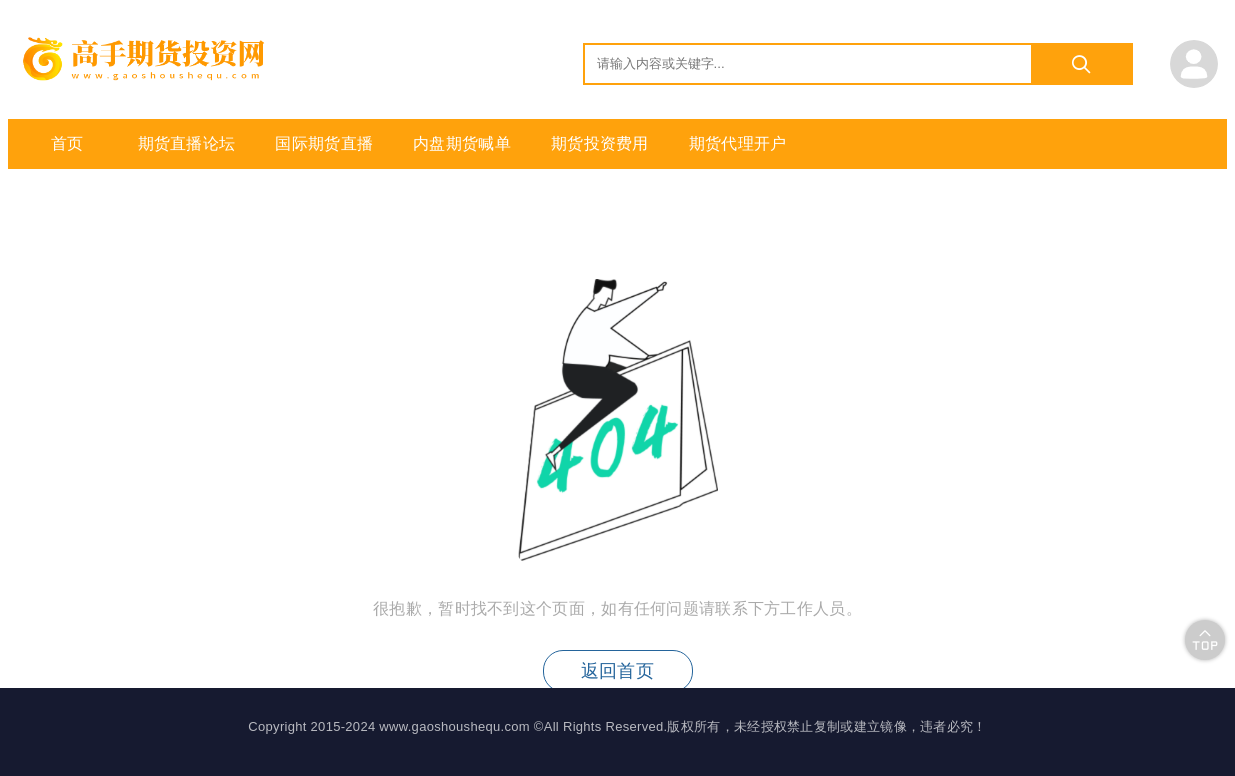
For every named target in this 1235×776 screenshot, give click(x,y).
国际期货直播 (324, 143)
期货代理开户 (738, 143)
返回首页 (617, 671)
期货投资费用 (600, 143)
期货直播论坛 (187, 143)
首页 (67, 143)
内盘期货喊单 (462, 143)
